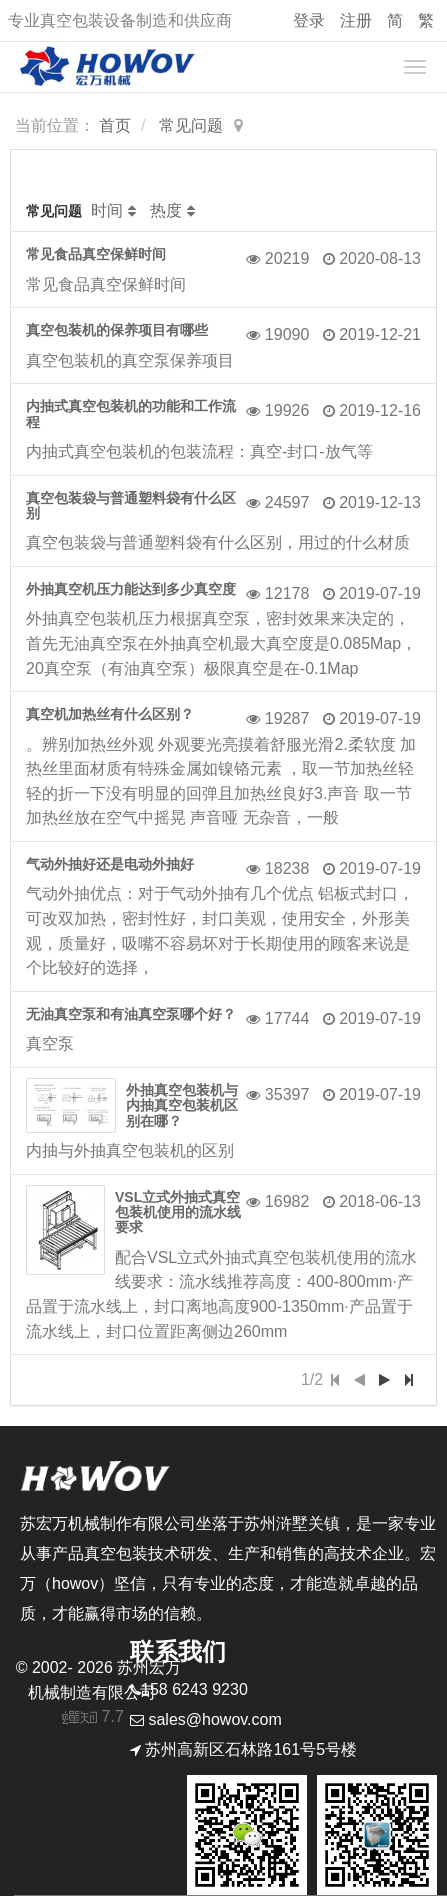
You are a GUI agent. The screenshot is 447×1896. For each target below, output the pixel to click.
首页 (115, 125)
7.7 (93, 1719)
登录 (309, 20)
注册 (356, 20)
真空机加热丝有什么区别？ (110, 714)
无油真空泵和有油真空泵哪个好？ (131, 1014)
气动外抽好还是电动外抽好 (110, 864)
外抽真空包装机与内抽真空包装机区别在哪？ (182, 1105)
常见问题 (191, 125)
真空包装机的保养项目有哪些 (117, 330)
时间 (107, 210)
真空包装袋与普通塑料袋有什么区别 (131, 505)
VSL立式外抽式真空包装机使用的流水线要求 (178, 1212)
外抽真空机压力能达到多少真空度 (131, 589)
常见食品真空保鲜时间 (96, 254)
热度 (166, 210)
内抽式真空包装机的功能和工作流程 (131, 413)
